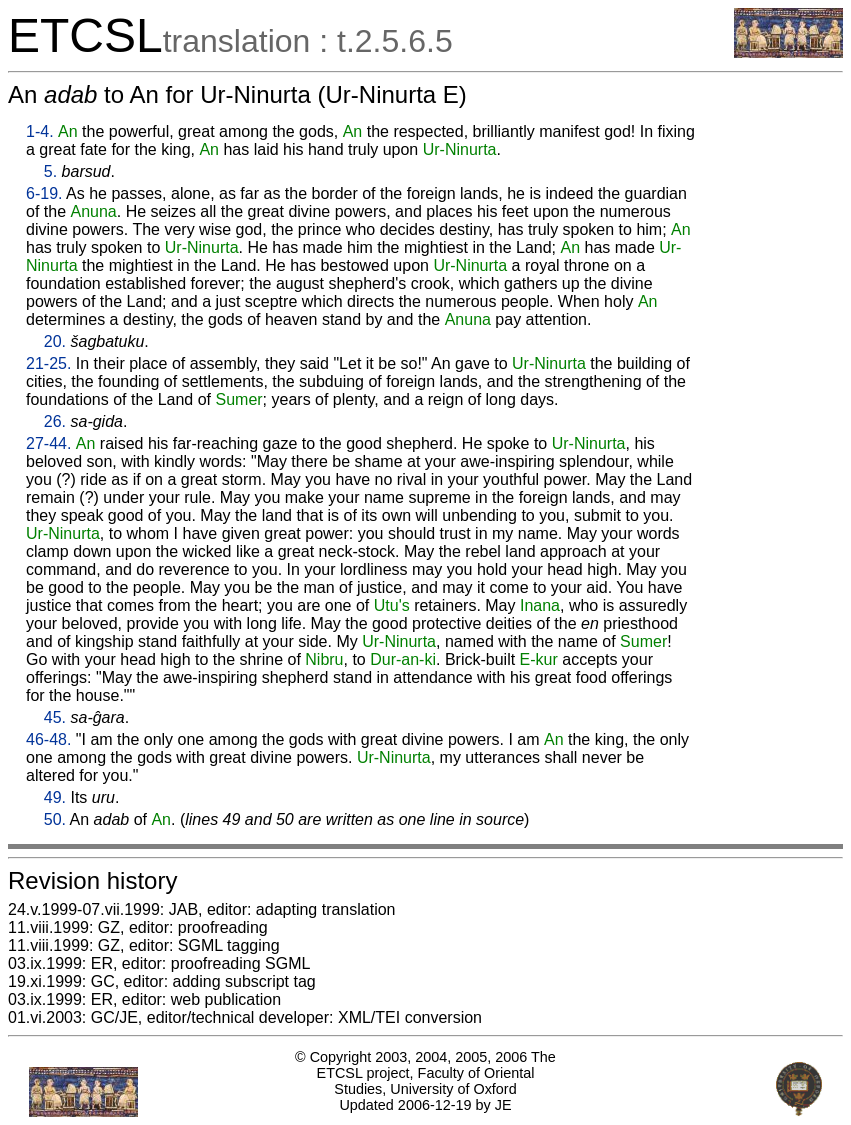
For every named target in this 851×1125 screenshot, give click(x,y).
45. (55, 717)
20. (55, 341)
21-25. (48, 363)
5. (50, 171)
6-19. (44, 193)
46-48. (48, 739)
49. (55, 797)
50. (55, 819)
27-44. (48, 443)
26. (55, 421)
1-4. (40, 131)
